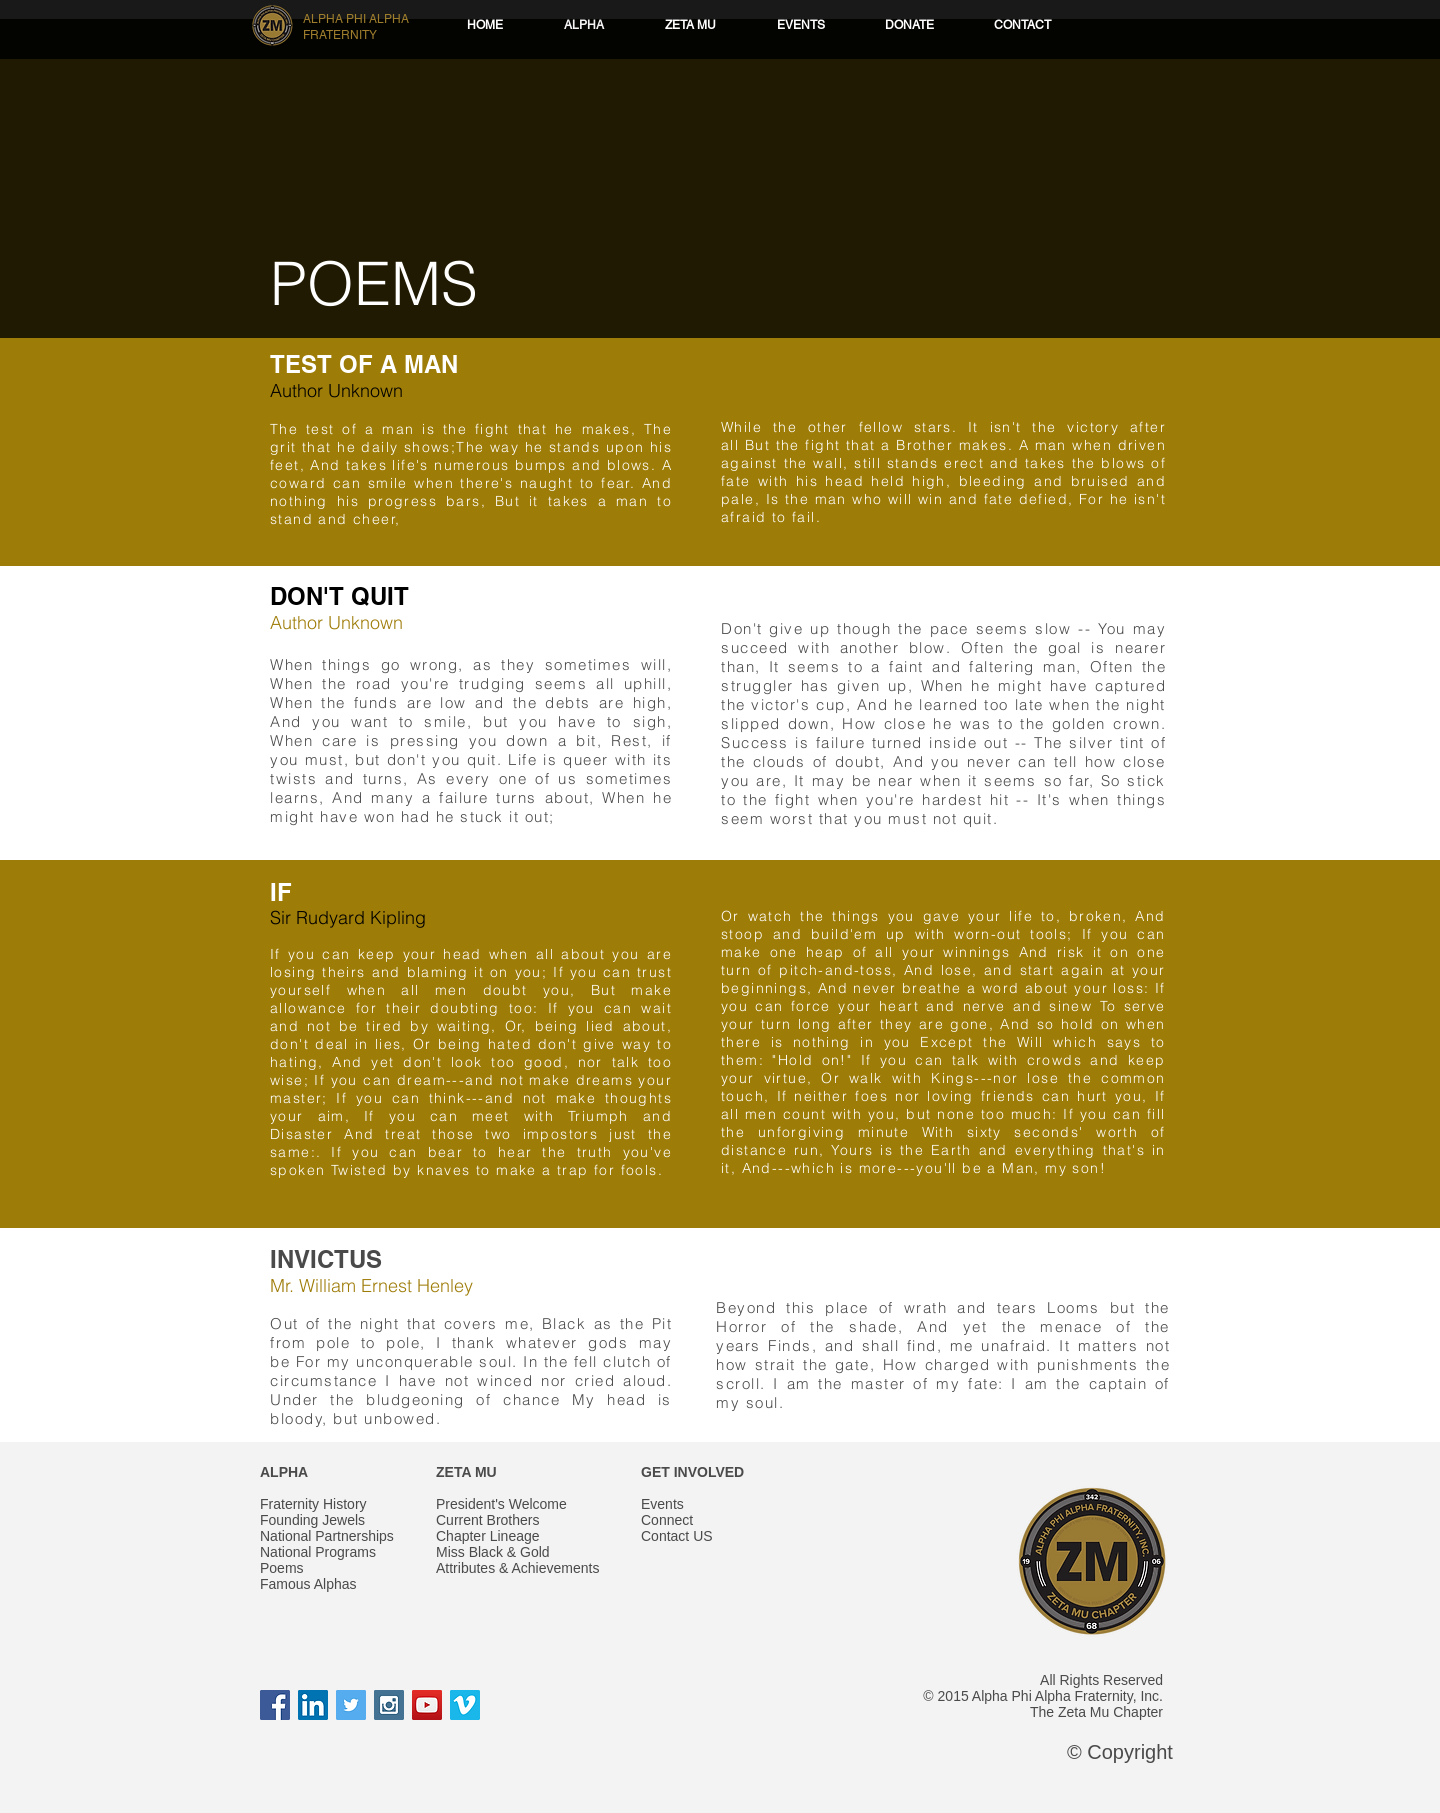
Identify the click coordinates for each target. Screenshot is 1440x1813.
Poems (282, 1568)
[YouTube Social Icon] (427, 1705)
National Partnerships (327, 1536)
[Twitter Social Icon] (351, 1705)
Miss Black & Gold (493, 1552)
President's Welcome (501, 1504)
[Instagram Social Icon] (389, 1705)
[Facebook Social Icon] (275, 1705)
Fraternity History (313, 1504)
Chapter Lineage (488, 1536)
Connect (667, 1520)
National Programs (318, 1552)
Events (662, 1504)
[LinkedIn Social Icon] (313, 1705)
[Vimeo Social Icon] (465, 1705)
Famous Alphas (308, 1584)
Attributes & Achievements (517, 1568)
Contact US (677, 1536)
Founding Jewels (312, 1520)
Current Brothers (487, 1520)
